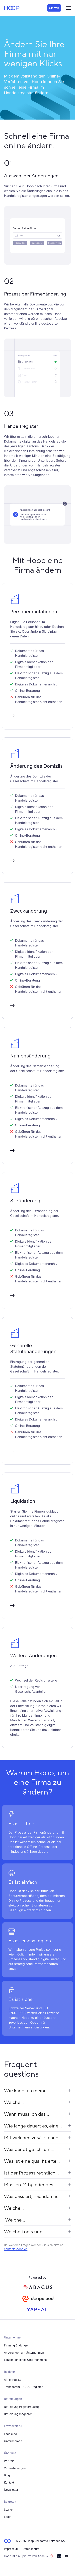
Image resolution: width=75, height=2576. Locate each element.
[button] (37, 2090)
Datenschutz (31, 2548)
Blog (7, 2475)
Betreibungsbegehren (18, 2414)
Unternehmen (13, 2441)
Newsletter (11, 2489)
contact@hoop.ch (15, 2249)
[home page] (12, 8)
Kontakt (9, 2482)
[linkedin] (59, 2556)
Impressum (11, 2548)
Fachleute (10, 2434)
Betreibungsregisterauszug (22, 2406)
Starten (54, 8)
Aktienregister (13, 2379)
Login (7, 2516)
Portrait (9, 2461)
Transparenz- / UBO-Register (23, 2386)
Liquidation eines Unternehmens (25, 2359)
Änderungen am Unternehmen (24, 2352)
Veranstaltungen (15, 2468)
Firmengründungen (16, 2345)
